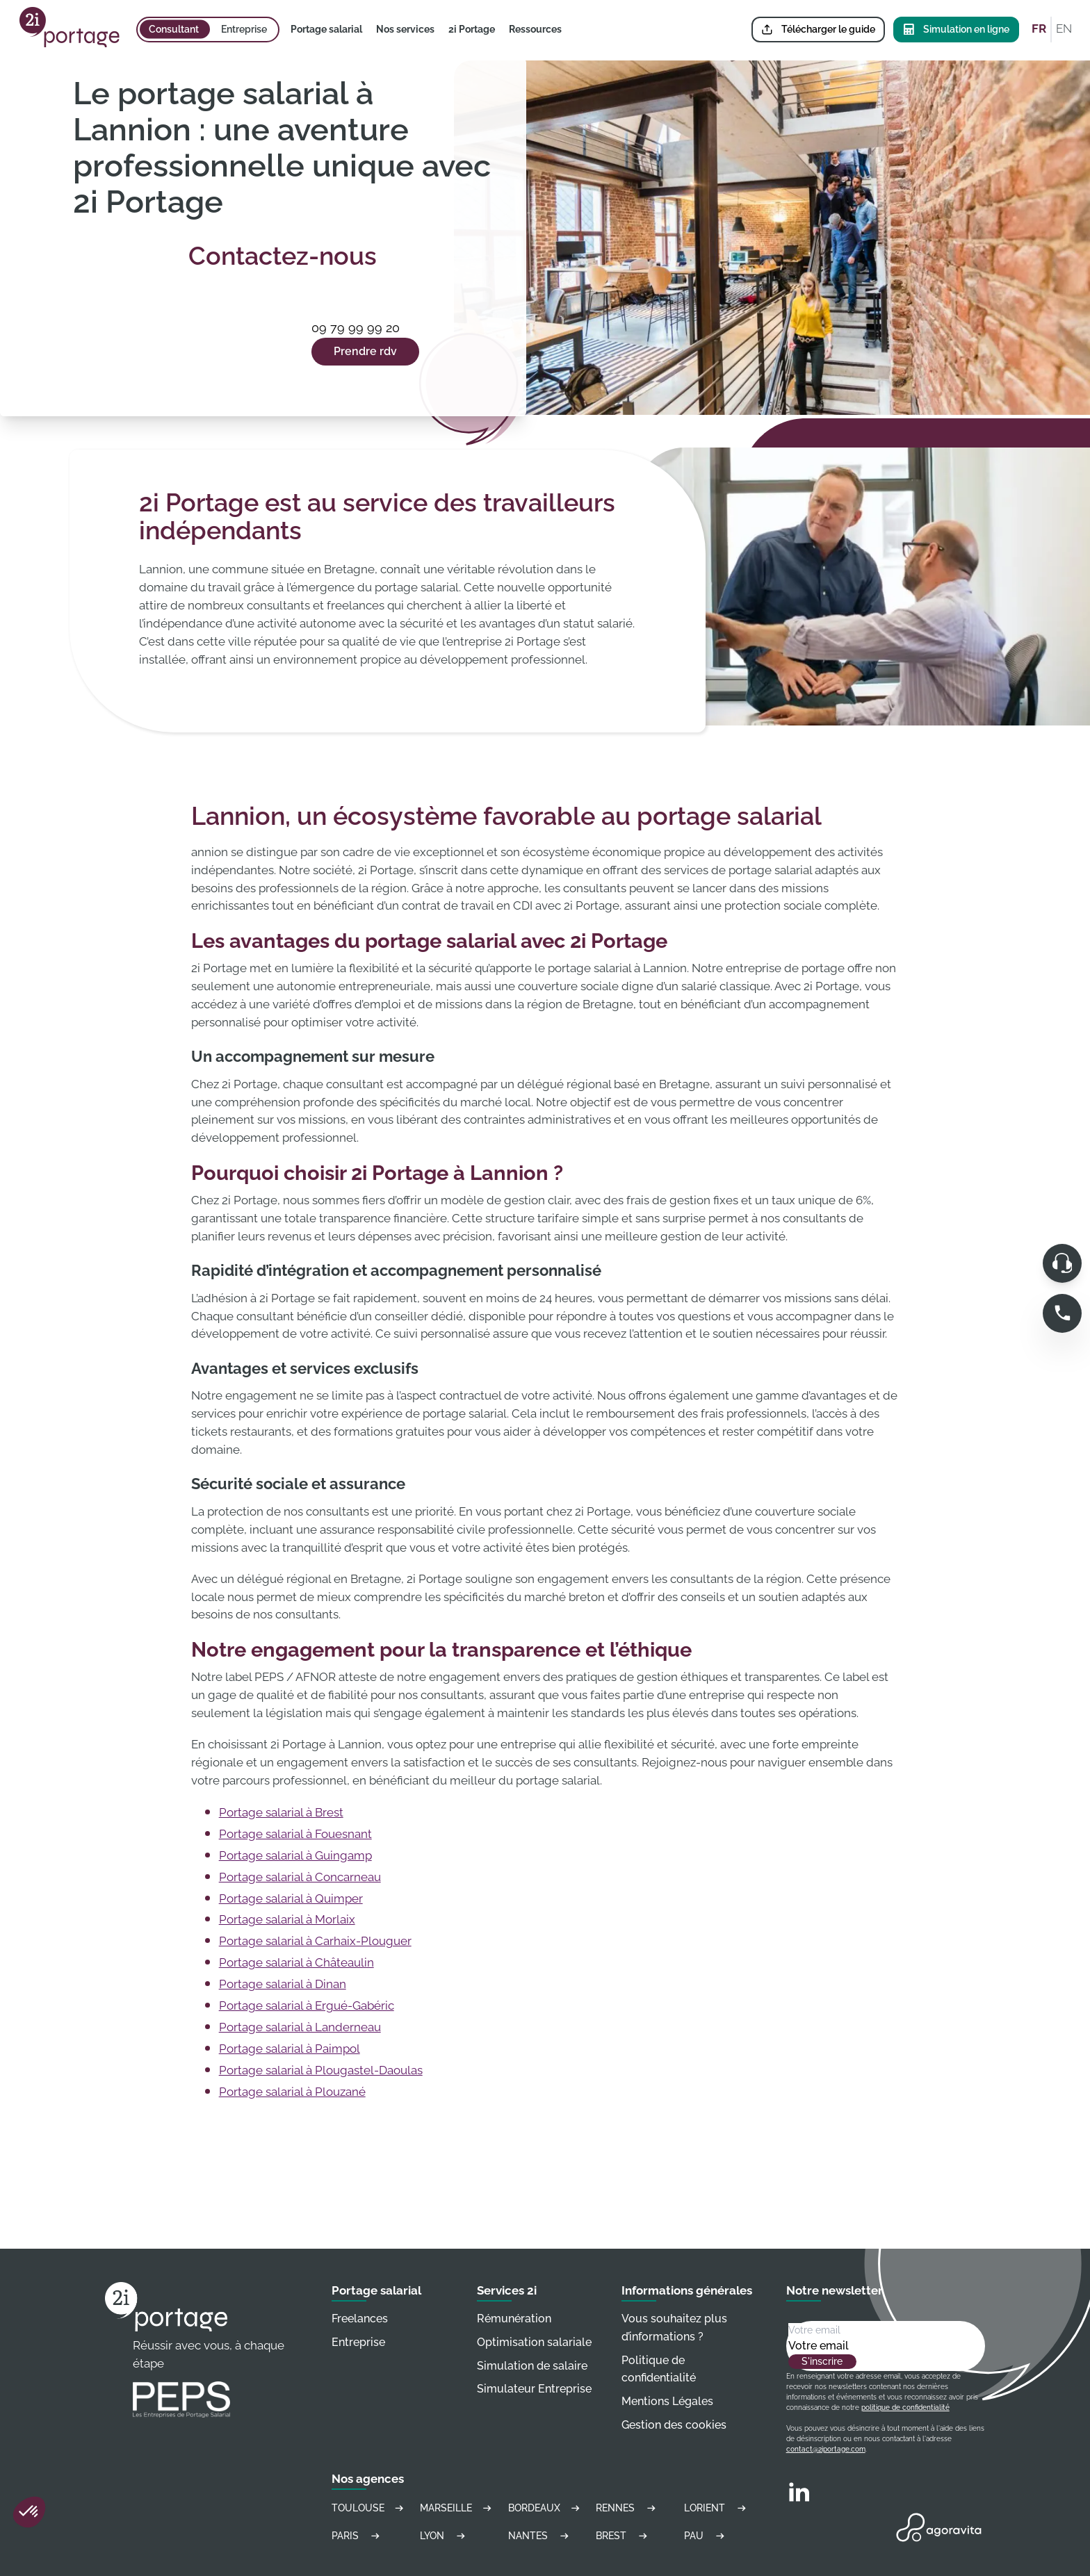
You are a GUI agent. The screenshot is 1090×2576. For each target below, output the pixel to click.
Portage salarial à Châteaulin (296, 1962)
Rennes (628, 2508)
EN (1064, 28)
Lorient (717, 2508)
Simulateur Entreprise (534, 2388)
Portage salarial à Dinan (282, 1984)
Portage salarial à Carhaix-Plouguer (315, 1941)
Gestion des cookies (673, 2424)
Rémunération (514, 2318)
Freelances (360, 2318)
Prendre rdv (365, 351)
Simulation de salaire (532, 2365)
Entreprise (244, 29)
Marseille (457, 2508)
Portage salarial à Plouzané (292, 2092)
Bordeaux (545, 2508)
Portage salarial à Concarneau (300, 1877)
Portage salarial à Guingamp (295, 1855)
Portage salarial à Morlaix (287, 1919)
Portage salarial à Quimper (291, 1898)
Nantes (540, 2536)
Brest (623, 2536)
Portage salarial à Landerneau (300, 2027)
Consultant (174, 29)
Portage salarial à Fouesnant (295, 1834)
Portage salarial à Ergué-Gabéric (306, 2005)
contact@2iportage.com (825, 2449)
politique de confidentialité (905, 2407)
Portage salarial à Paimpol (289, 2049)
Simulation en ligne (956, 29)
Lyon (444, 2536)
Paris (358, 2536)
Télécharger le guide (818, 29)
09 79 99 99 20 (355, 327)
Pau (706, 2536)
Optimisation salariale (534, 2342)
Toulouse (369, 2508)
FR (1039, 28)
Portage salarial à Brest (281, 1812)
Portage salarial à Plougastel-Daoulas (321, 2070)
